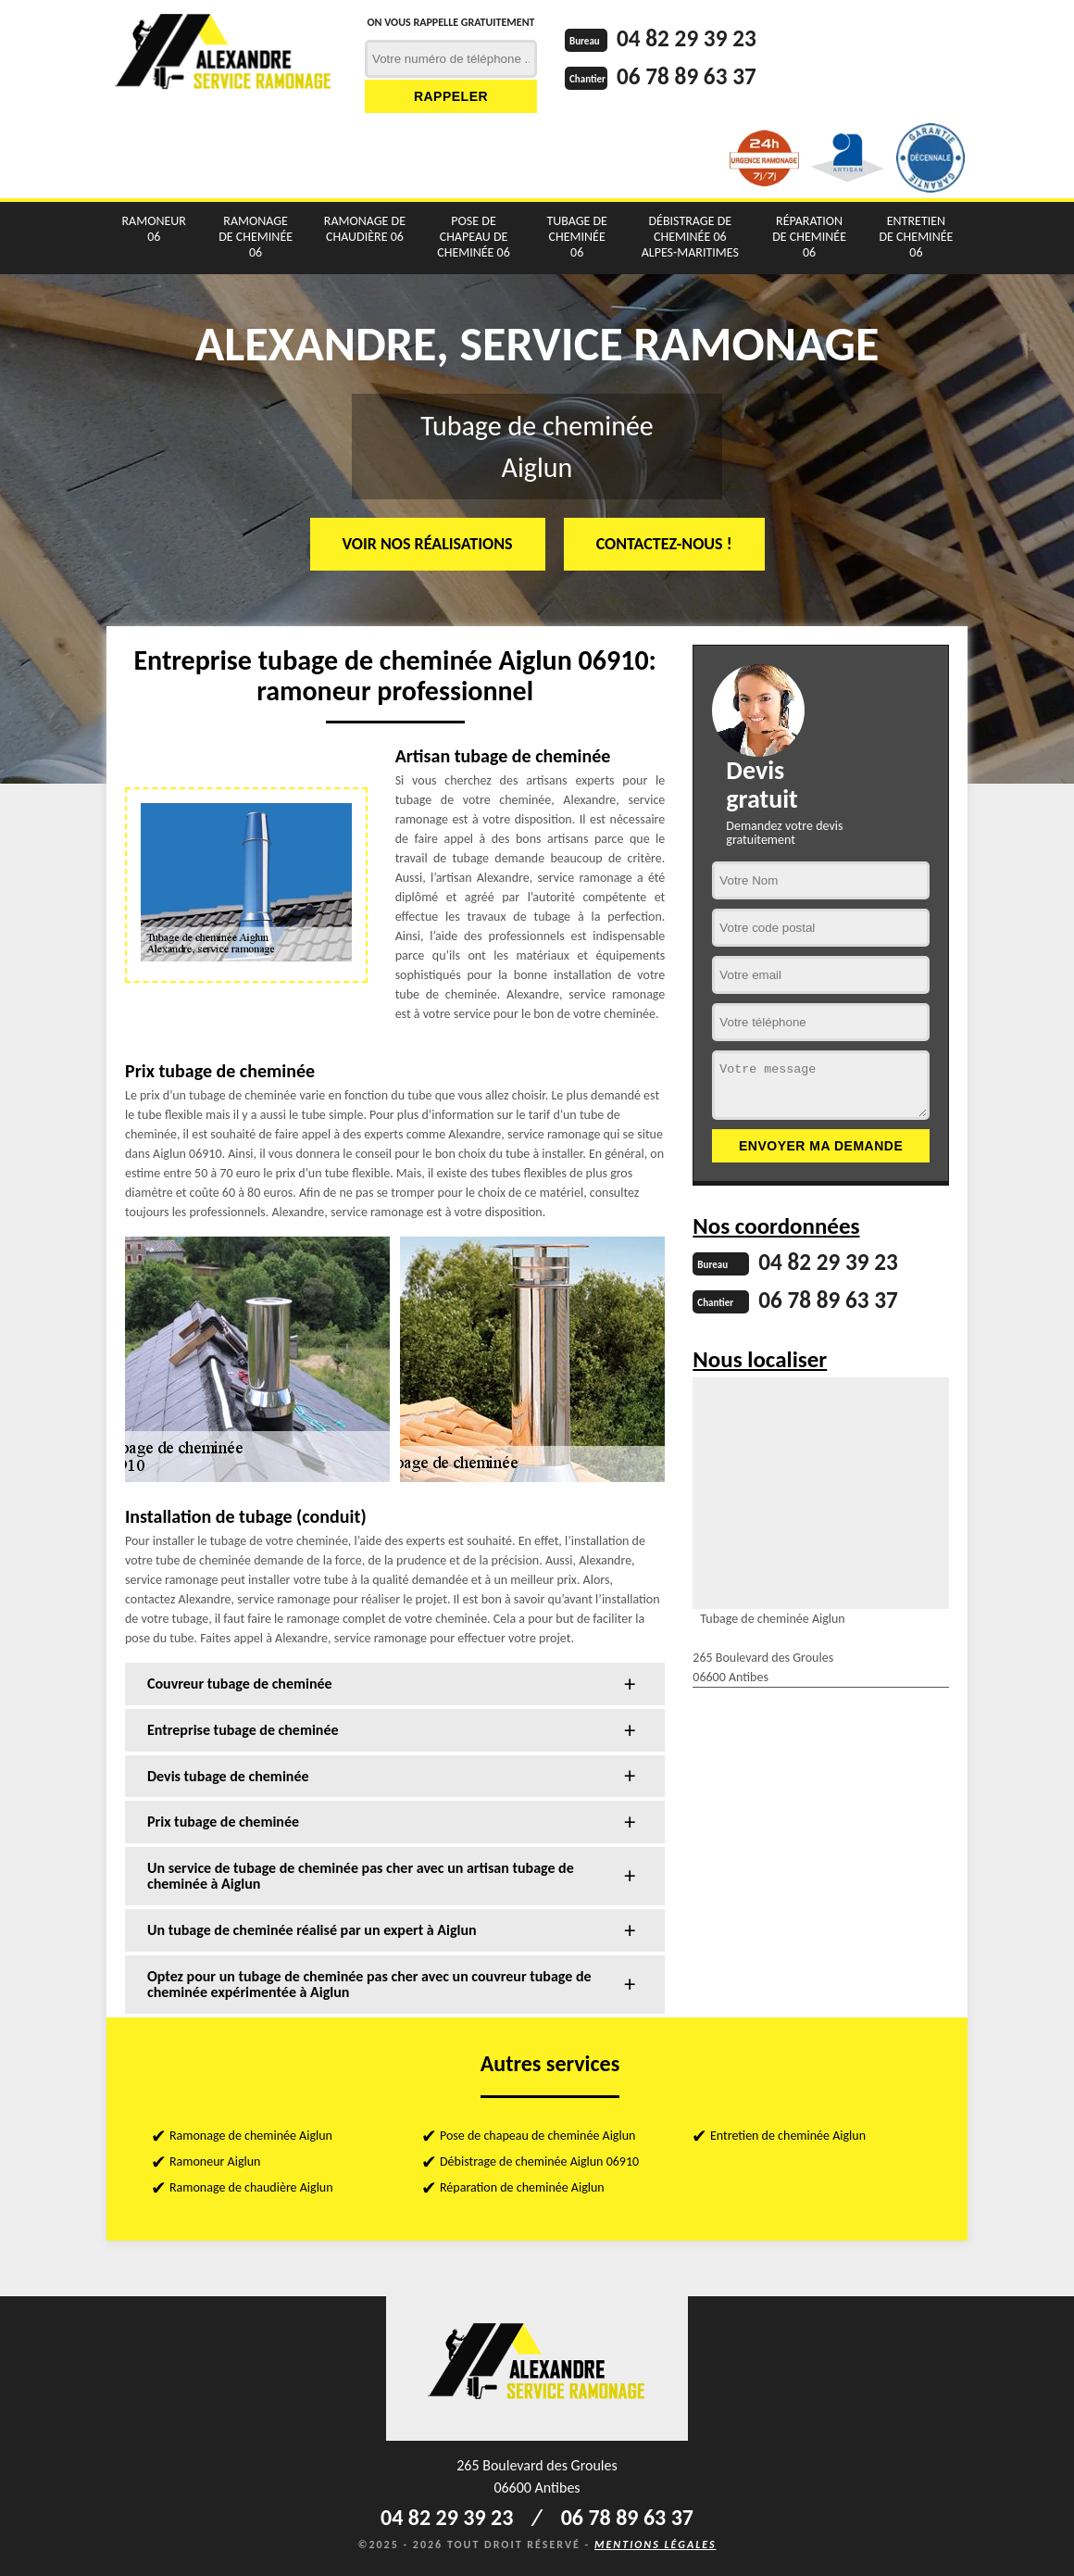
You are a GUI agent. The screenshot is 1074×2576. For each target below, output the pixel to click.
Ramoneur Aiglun (214, 2161)
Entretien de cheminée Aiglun (788, 2135)
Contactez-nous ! (664, 544)
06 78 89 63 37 (689, 75)
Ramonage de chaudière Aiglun (251, 2187)
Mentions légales (655, 2544)
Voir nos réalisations (428, 544)
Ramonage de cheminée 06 (256, 236)
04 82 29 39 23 (689, 38)
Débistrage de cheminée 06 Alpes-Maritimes (690, 236)
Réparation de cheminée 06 (809, 236)
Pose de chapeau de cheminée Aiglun (537, 2135)
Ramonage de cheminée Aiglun (250, 2135)
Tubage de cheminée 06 (576, 236)
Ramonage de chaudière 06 (365, 229)
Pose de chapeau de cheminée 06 (473, 236)
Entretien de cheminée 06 (917, 236)
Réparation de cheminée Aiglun (522, 2187)
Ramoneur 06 (154, 229)
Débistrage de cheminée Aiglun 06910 (539, 2161)
